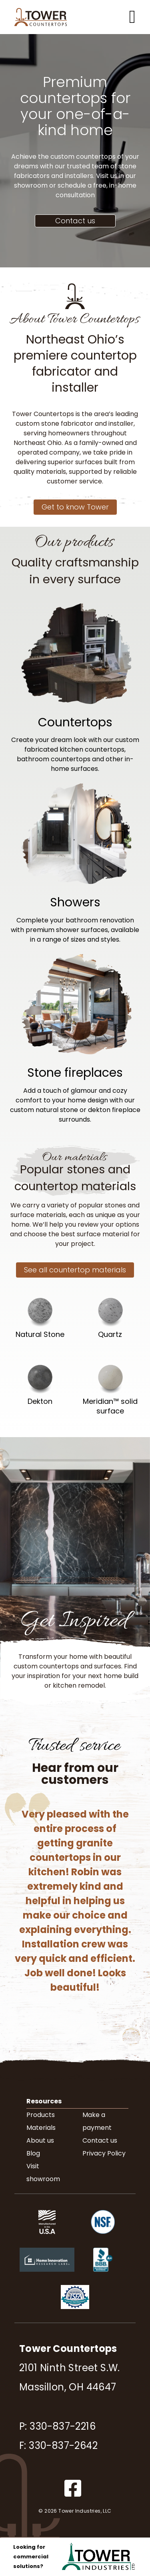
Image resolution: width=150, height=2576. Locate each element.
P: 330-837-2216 (57, 2426)
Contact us (75, 221)
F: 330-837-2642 (58, 2445)
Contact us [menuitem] (99, 2140)
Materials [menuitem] (41, 2127)
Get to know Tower (75, 507)
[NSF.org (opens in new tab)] (103, 2240)
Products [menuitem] (40, 2114)
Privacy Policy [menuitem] (104, 2153)
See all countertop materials (75, 1270)
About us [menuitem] (40, 2140)
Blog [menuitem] (33, 2153)
